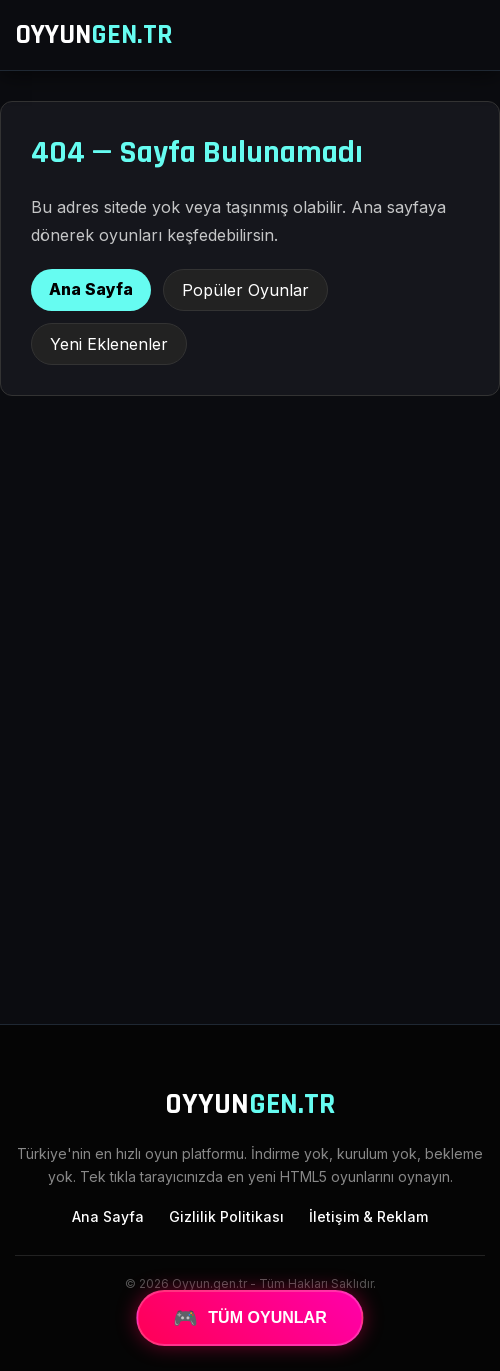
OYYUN (94, 35)
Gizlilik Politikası (226, 1216)
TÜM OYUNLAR (250, 1318)
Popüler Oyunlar (245, 290)
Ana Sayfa (91, 289)
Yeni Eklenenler (109, 344)
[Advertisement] (250, 844)
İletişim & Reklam (368, 1216)
